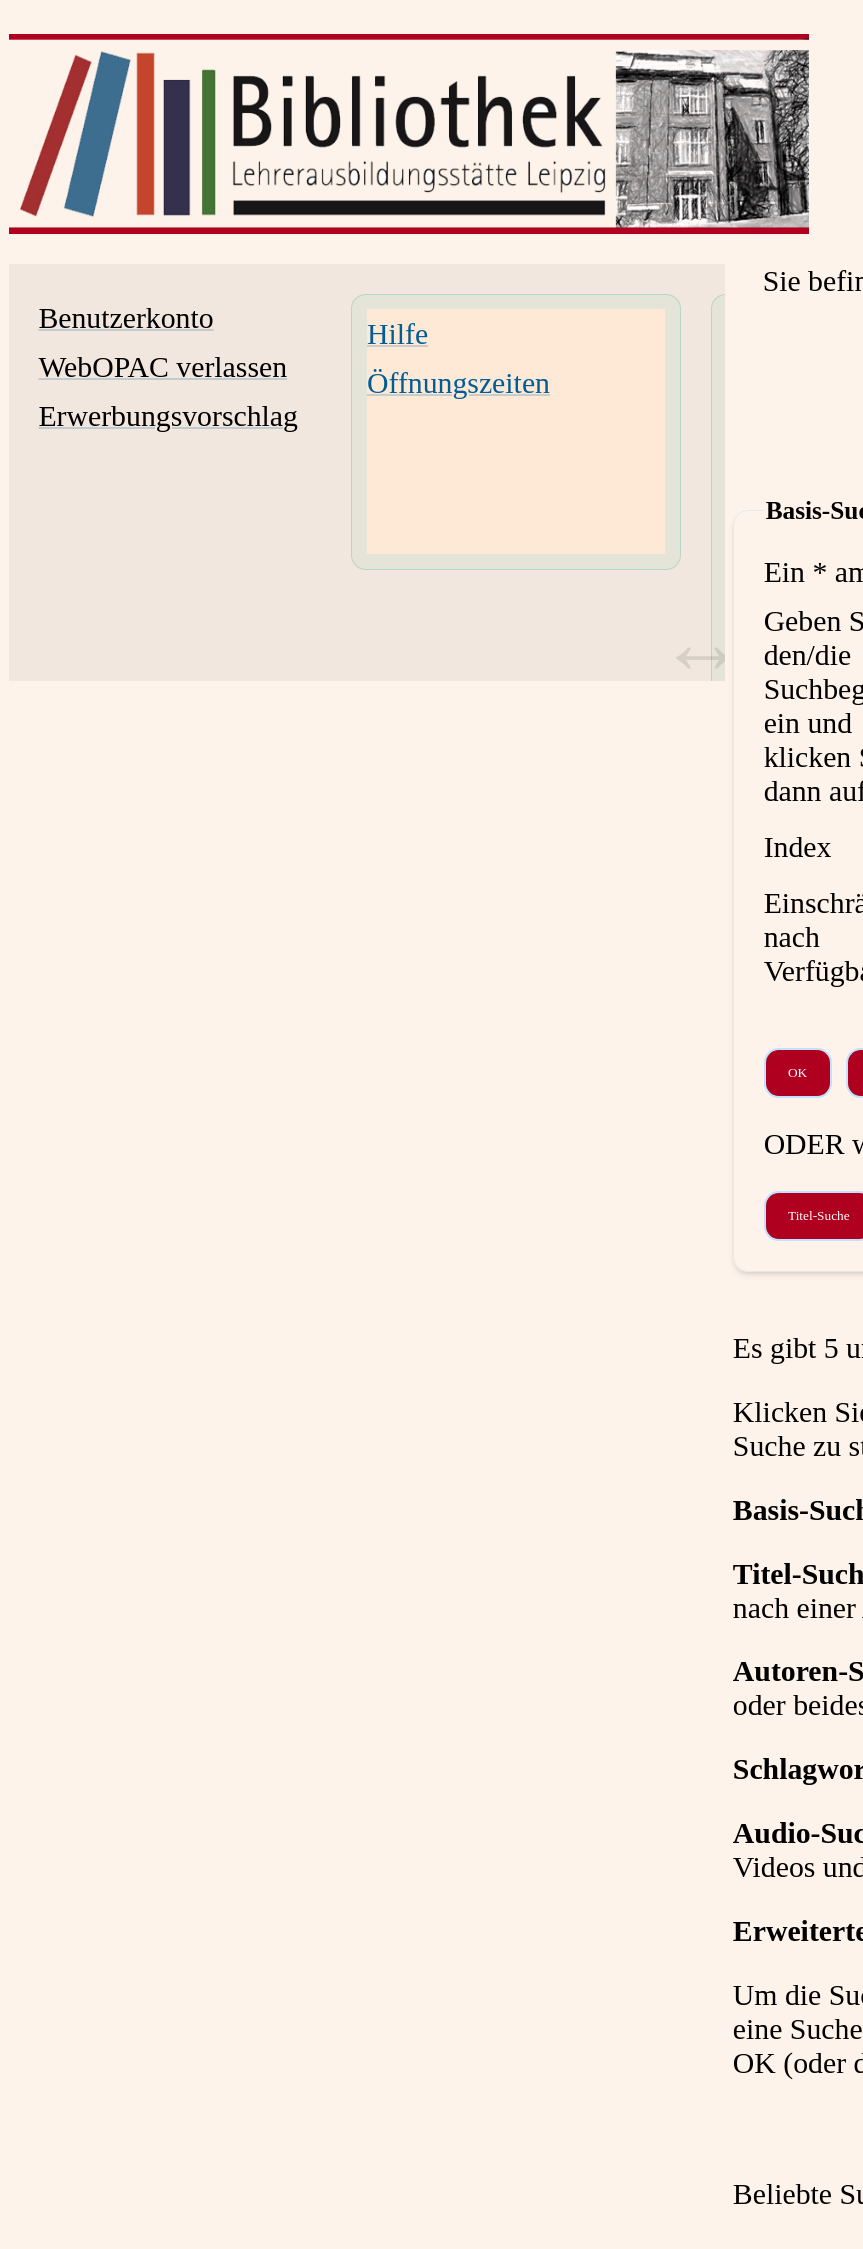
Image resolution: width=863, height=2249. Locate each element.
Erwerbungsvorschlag (168, 415)
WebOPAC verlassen (162, 366)
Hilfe (397, 333)
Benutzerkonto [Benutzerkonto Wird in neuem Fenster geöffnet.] (125, 317)
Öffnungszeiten (458, 382)
